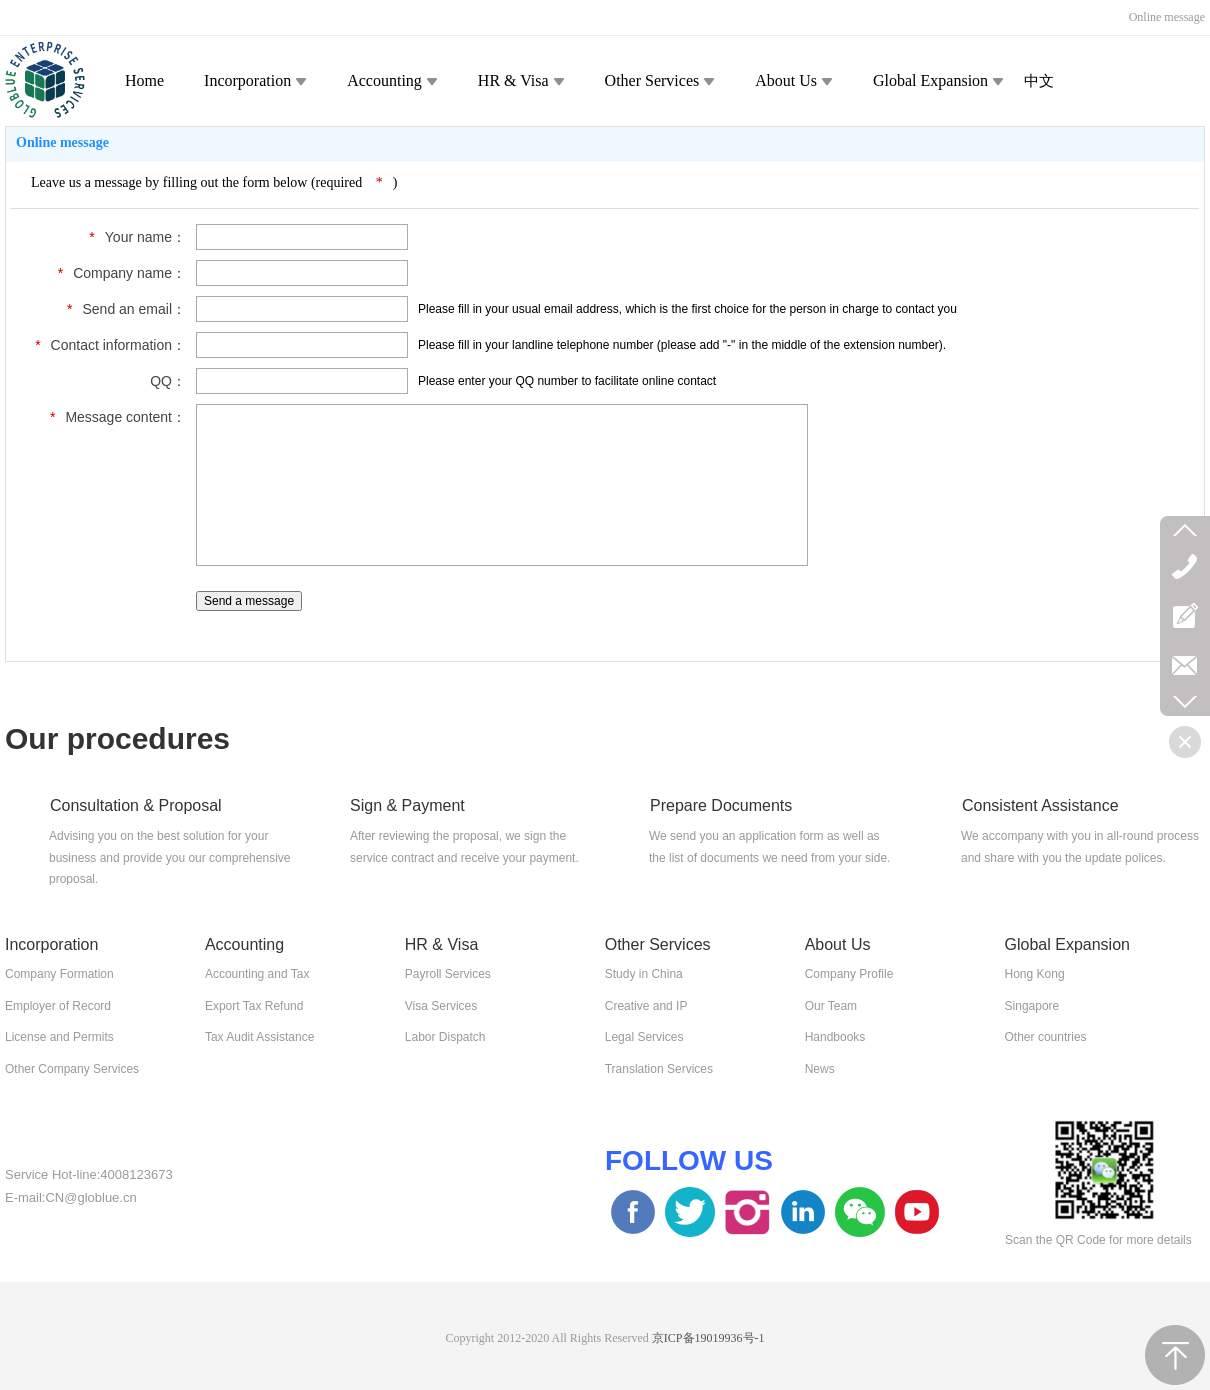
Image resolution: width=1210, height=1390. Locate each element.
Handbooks (835, 1037)
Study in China (644, 974)
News (820, 1069)
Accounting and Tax (257, 974)
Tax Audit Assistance (259, 1037)
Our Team (831, 1006)
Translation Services (659, 1069)
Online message (1167, 17)
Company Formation (59, 974)
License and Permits (59, 1037)
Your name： (132, 237)
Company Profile (849, 974)
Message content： (113, 417)
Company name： (117, 273)
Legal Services (644, 1037)
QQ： (168, 381)
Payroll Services (448, 974)
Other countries (1046, 1037)
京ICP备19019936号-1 (708, 1338)
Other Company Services (72, 1069)
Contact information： (105, 345)
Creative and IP (646, 1006)
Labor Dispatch (445, 1037)
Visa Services (441, 1006)
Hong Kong (1035, 974)
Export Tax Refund (254, 1006)
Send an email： (121, 309)
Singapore (1032, 1006)
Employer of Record (58, 1006)
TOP (1175, 1355)
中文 (1039, 80)
